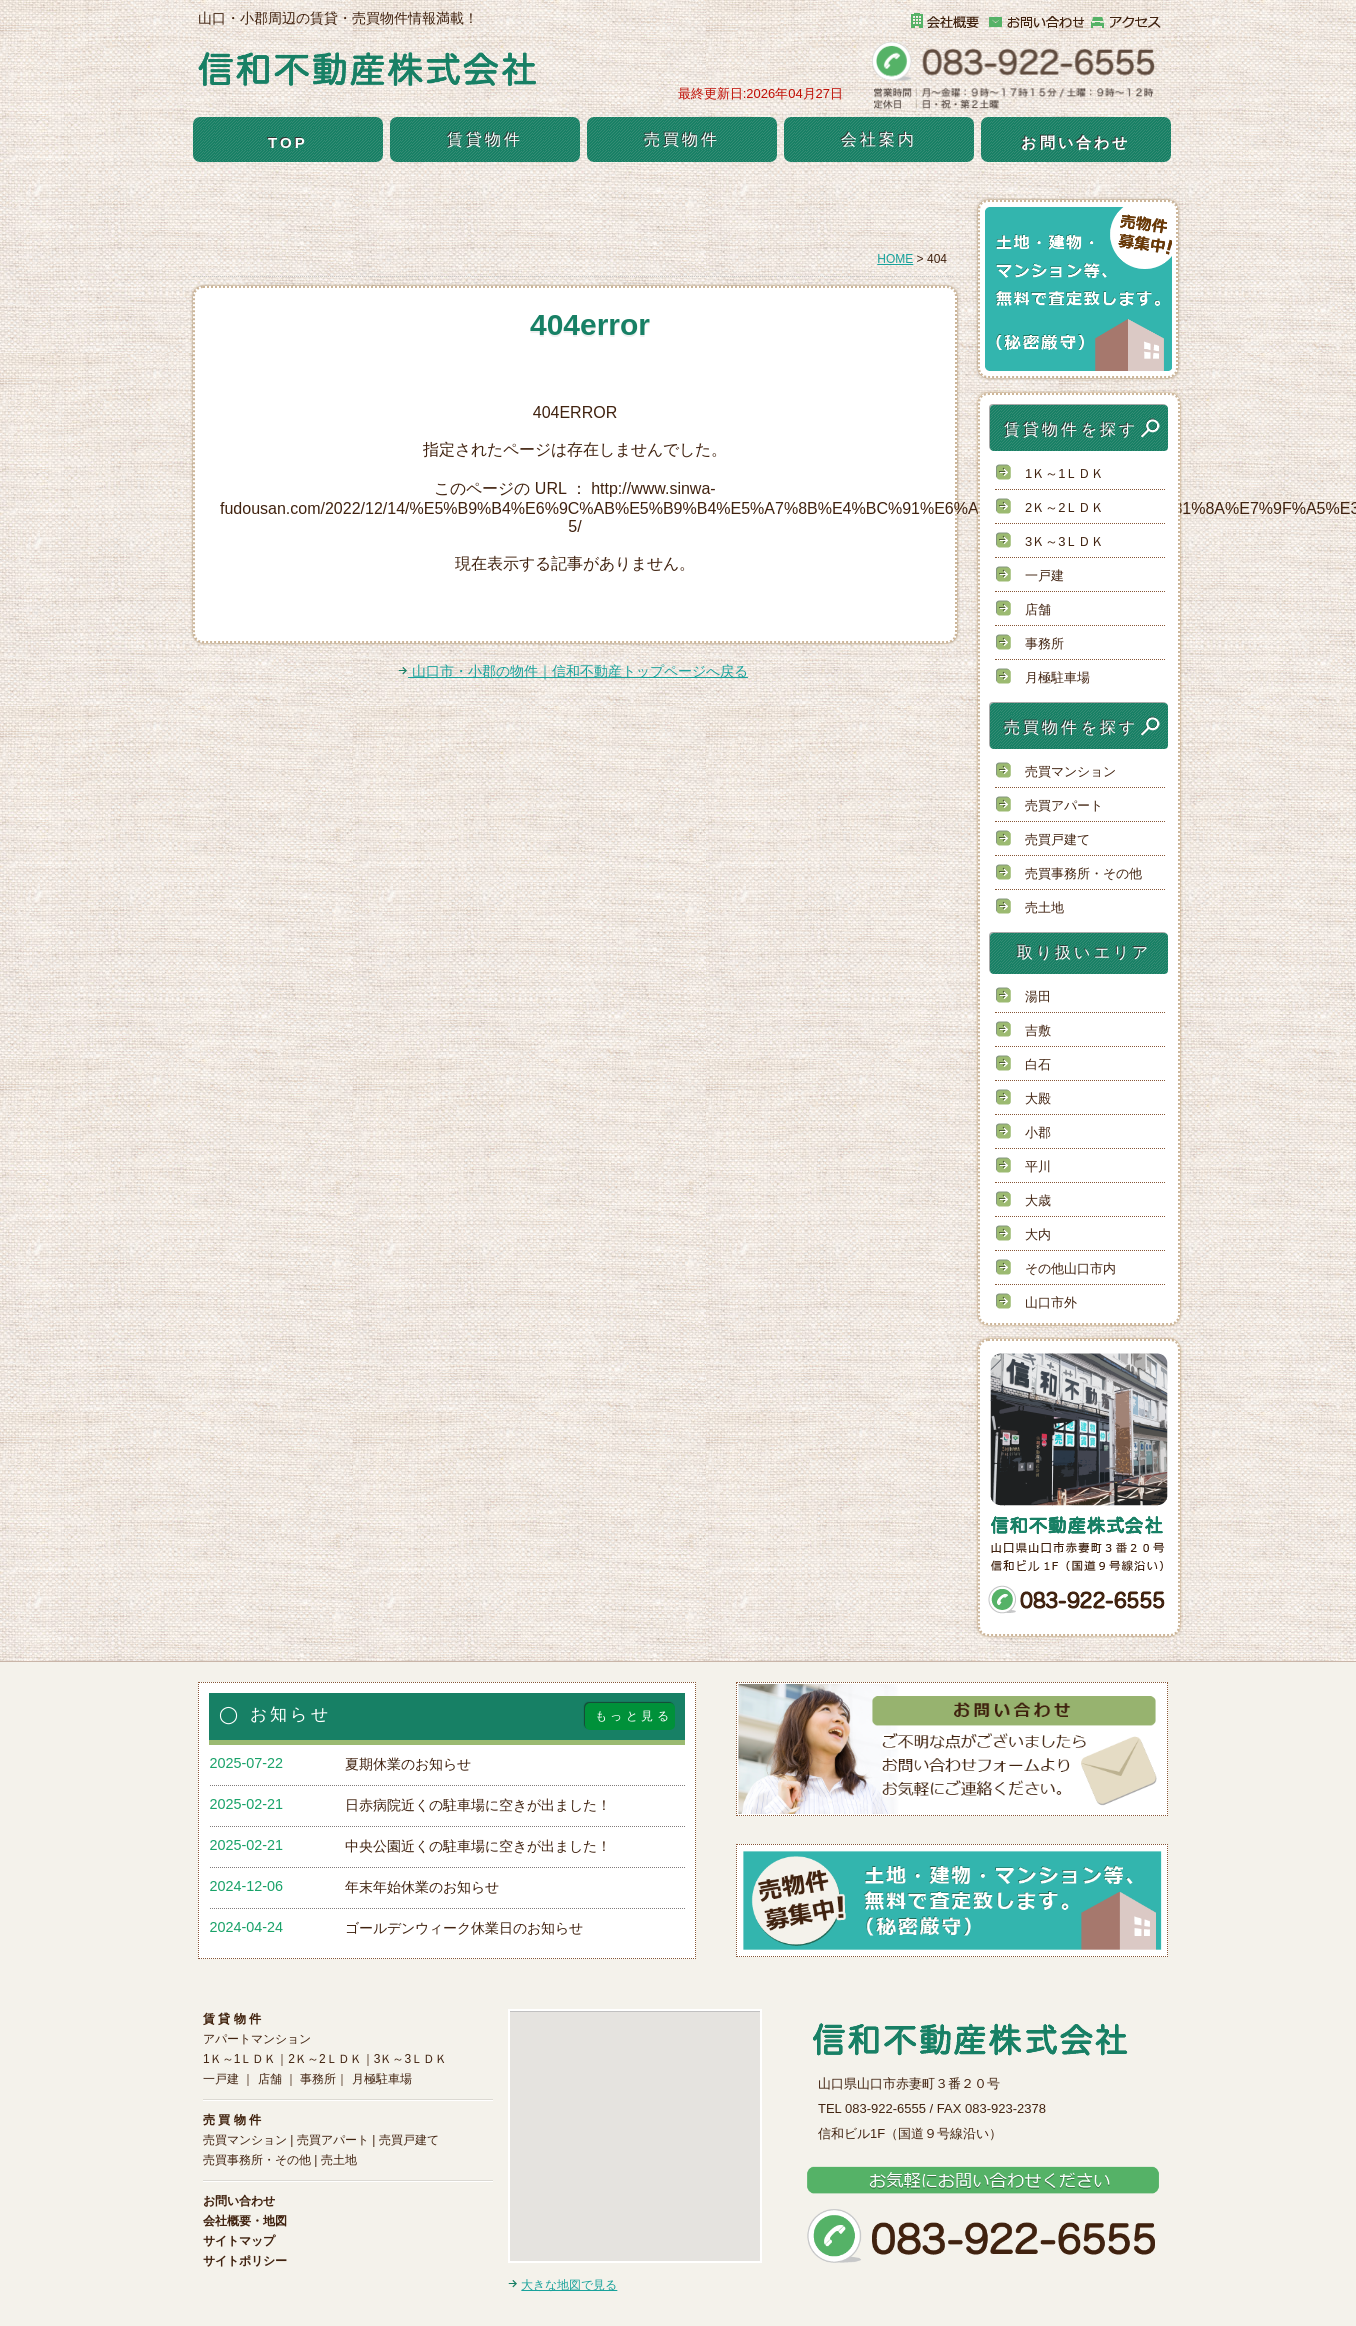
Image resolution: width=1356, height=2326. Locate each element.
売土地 (1044, 907)
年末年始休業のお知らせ (422, 1887)
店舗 (1038, 609)
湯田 (1038, 996)
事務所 (1044, 643)
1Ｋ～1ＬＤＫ (1064, 473)
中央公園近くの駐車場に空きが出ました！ (478, 1846)
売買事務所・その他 (1083, 873)
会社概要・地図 (245, 2221)
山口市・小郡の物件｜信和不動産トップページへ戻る (573, 671)
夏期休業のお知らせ (408, 1764)
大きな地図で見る (569, 2285)
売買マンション (1070, 771)
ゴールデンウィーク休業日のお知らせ (464, 1928)
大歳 (1038, 1200)
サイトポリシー (245, 2261)
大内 (1038, 1234)
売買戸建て (1057, 839)
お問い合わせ (1075, 142)
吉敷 (1038, 1030)
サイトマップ (239, 2241)
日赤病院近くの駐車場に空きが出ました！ (478, 1805)
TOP (288, 142)
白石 (1038, 1064)
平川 (1038, 1166)
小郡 (1038, 1132)
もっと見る (633, 1716)
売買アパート (1064, 805)
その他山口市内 (1070, 1268)
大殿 (1038, 1098)
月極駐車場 (1057, 677)
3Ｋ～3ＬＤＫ (1064, 541)
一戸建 (1044, 575)
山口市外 (1051, 1302)
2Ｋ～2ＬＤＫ (1064, 507)
